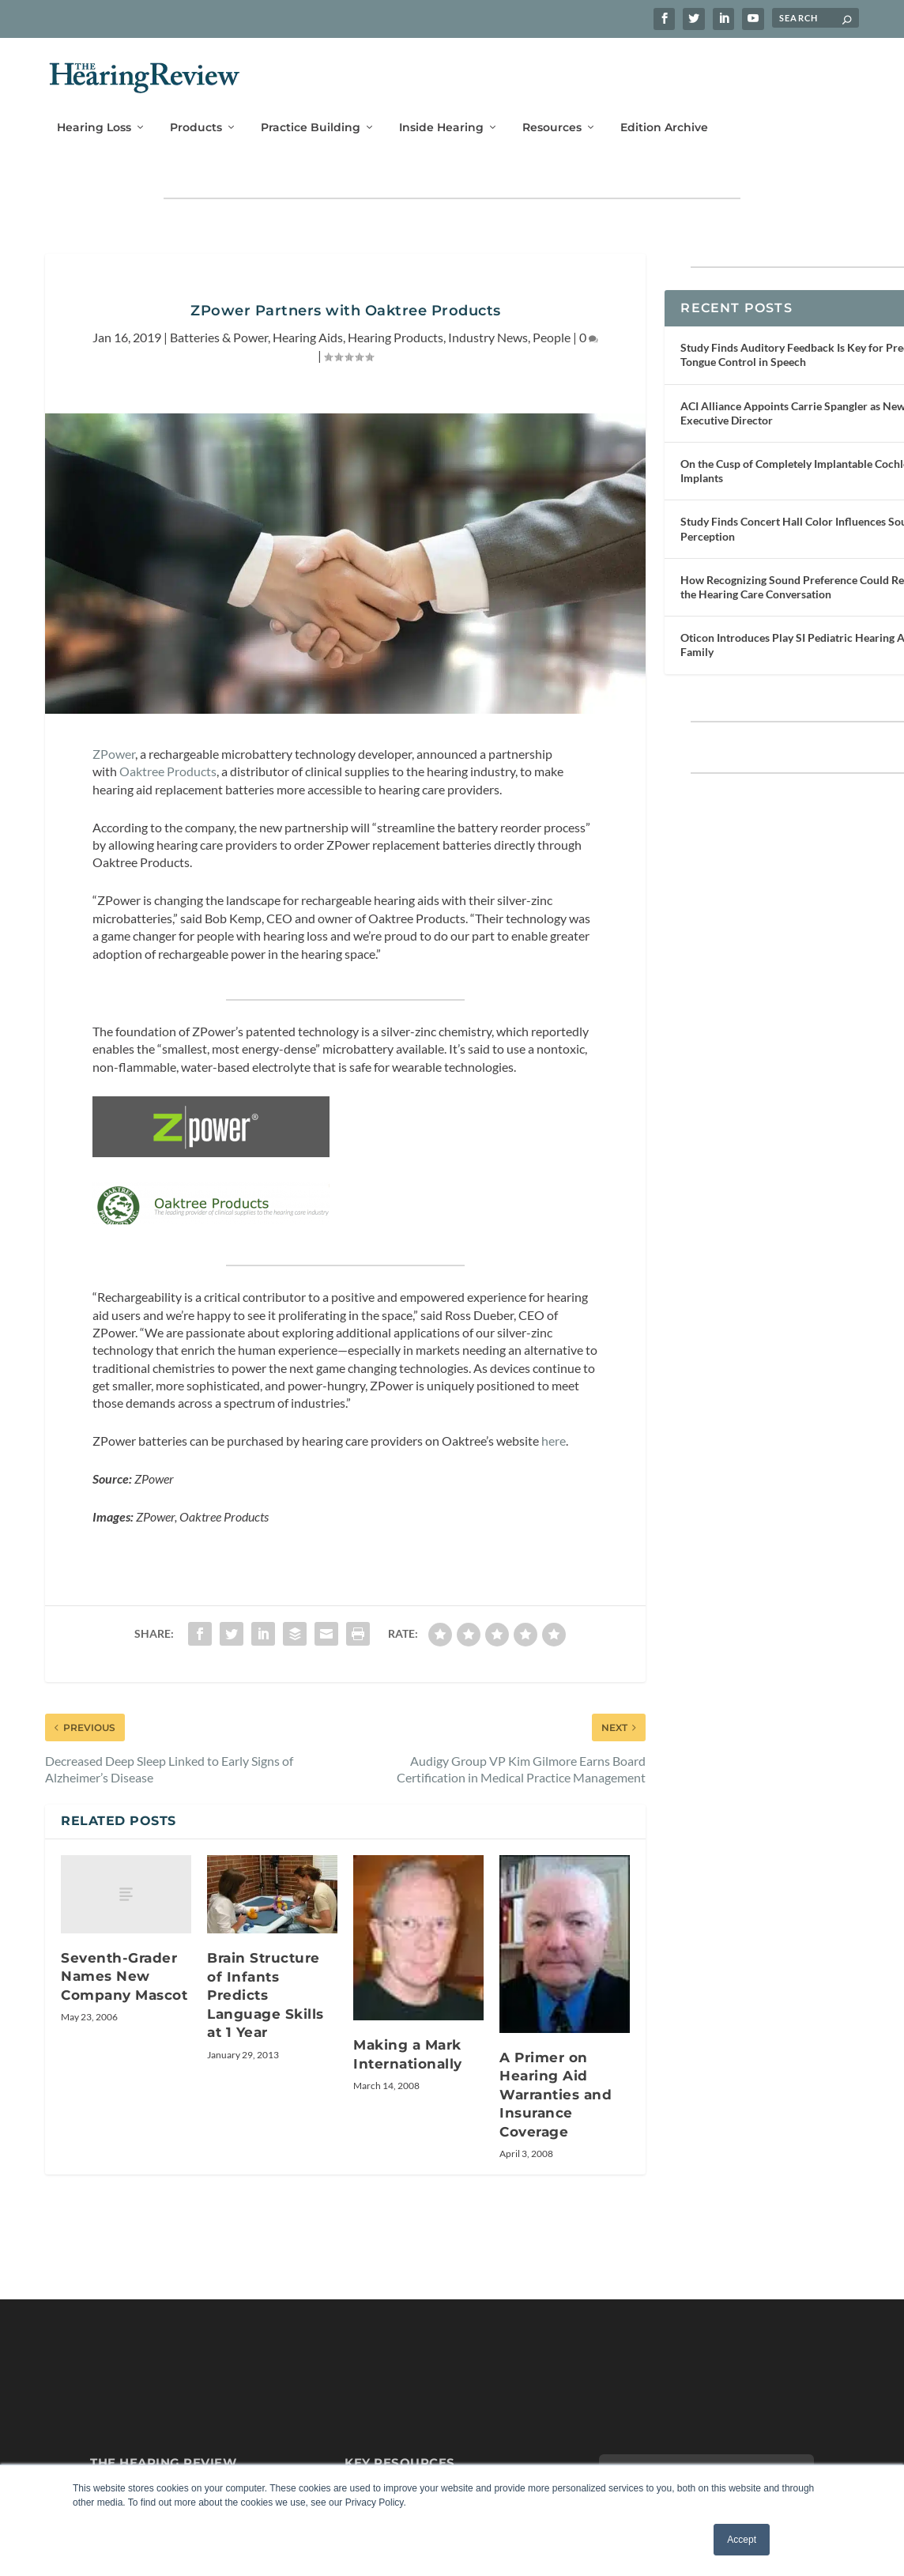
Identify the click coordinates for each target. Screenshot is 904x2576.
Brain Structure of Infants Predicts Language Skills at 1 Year (265, 2031)
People (552, 324)
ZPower (113, 741)
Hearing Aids (308, 324)
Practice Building (310, 108)
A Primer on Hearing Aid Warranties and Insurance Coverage (555, 2131)
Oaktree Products (168, 759)
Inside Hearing (441, 108)
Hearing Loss (94, 108)
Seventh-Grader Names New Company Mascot (124, 2012)
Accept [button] (741, 2539)
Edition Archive (664, 108)
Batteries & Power (219, 324)
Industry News (488, 324)
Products (196, 108)
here (553, 1476)
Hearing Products (395, 324)
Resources (552, 108)
